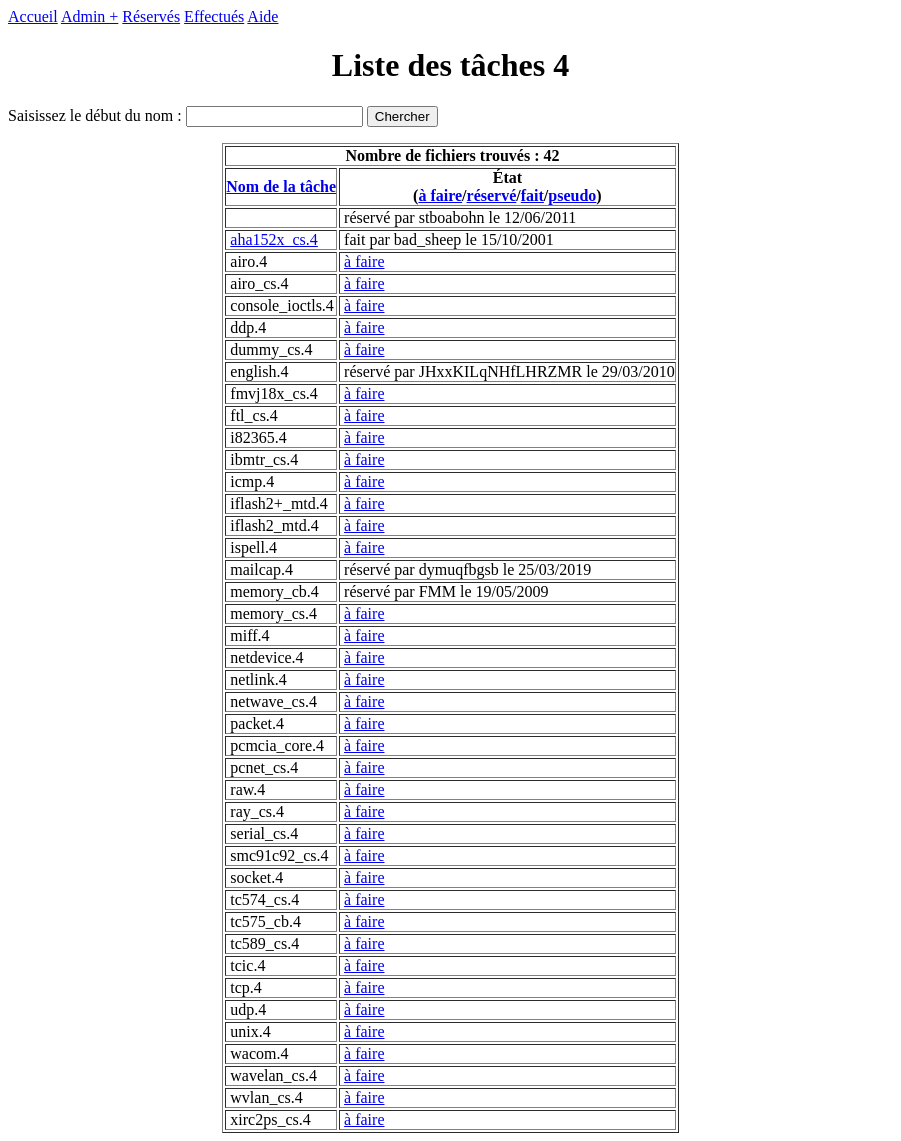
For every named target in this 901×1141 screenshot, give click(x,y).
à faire (440, 195)
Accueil (33, 16)
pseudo (572, 195)
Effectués (214, 16)
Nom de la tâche (281, 186)
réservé (492, 195)
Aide (262, 16)
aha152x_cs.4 (274, 239)
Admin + (89, 16)
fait (532, 195)
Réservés (151, 16)
